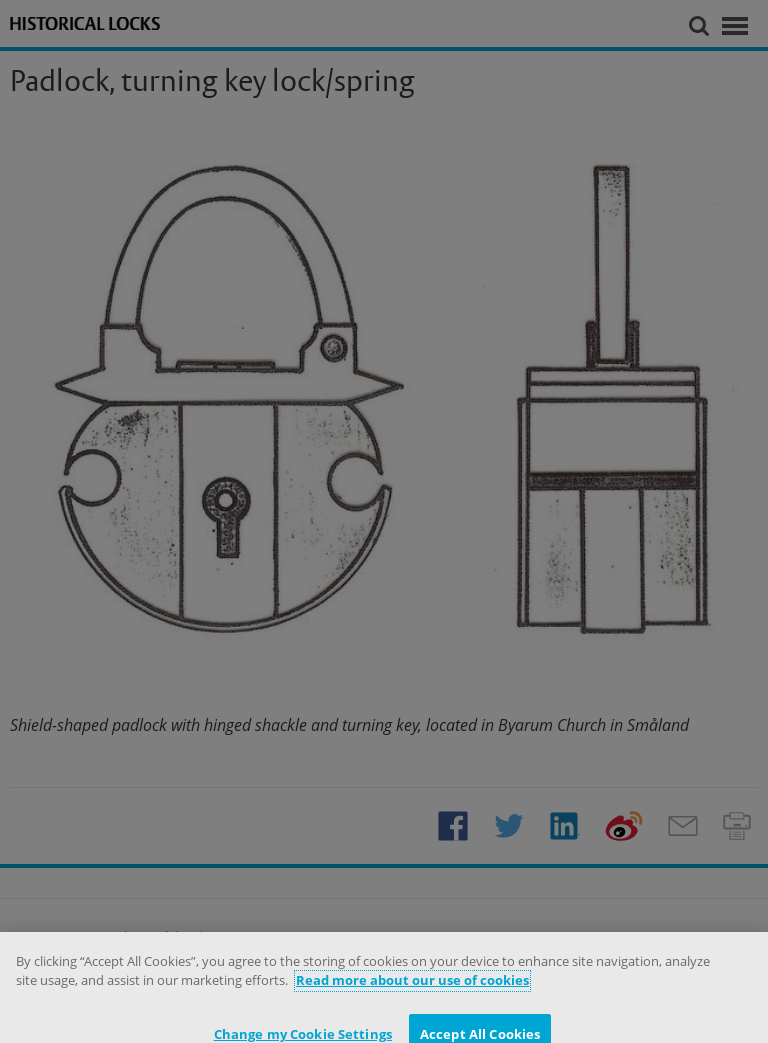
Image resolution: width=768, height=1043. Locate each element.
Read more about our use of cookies (412, 986)
